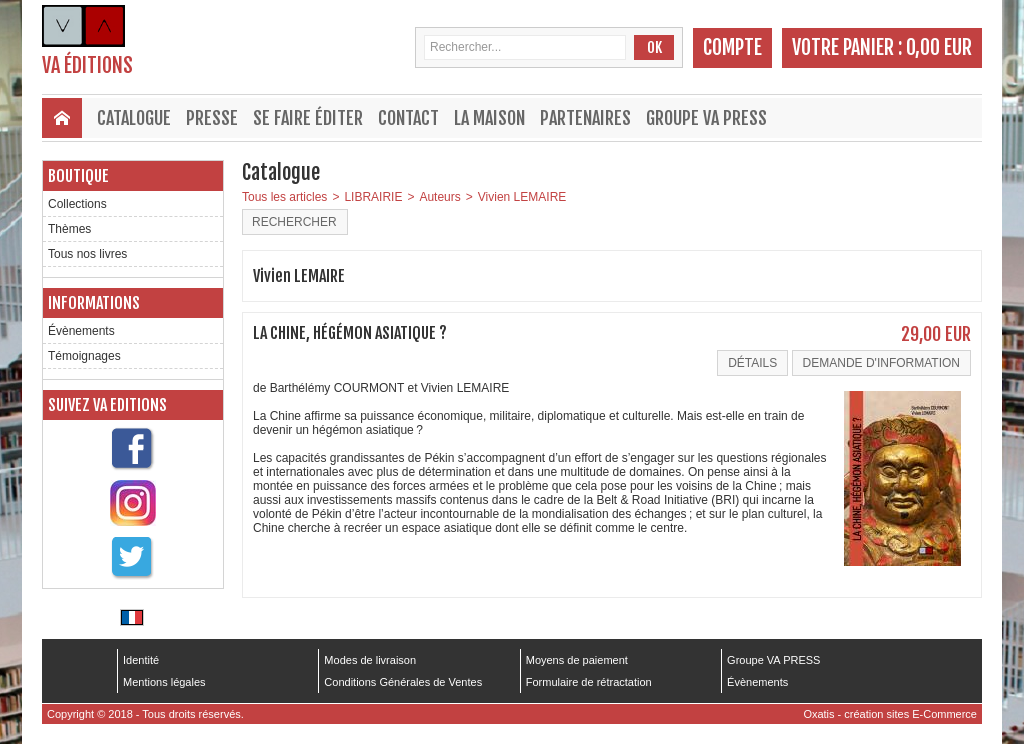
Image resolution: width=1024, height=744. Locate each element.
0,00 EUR (939, 47)
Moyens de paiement (577, 660)
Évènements (81, 331)
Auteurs (439, 197)
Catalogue (134, 118)
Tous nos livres (87, 254)
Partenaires (585, 118)
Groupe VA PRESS (706, 118)
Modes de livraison (370, 660)
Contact (408, 118)
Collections (77, 204)
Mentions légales (164, 682)
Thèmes (69, 229)
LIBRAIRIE (373, 197)
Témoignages (84, 356)
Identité (141, 660)
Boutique (78, 176)
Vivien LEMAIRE (522, 197)
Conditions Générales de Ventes (403, 682)
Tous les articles (284, 197)
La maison (489, 118)
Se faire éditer (308, 118)
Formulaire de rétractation (589, 682)
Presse (212, 118)
